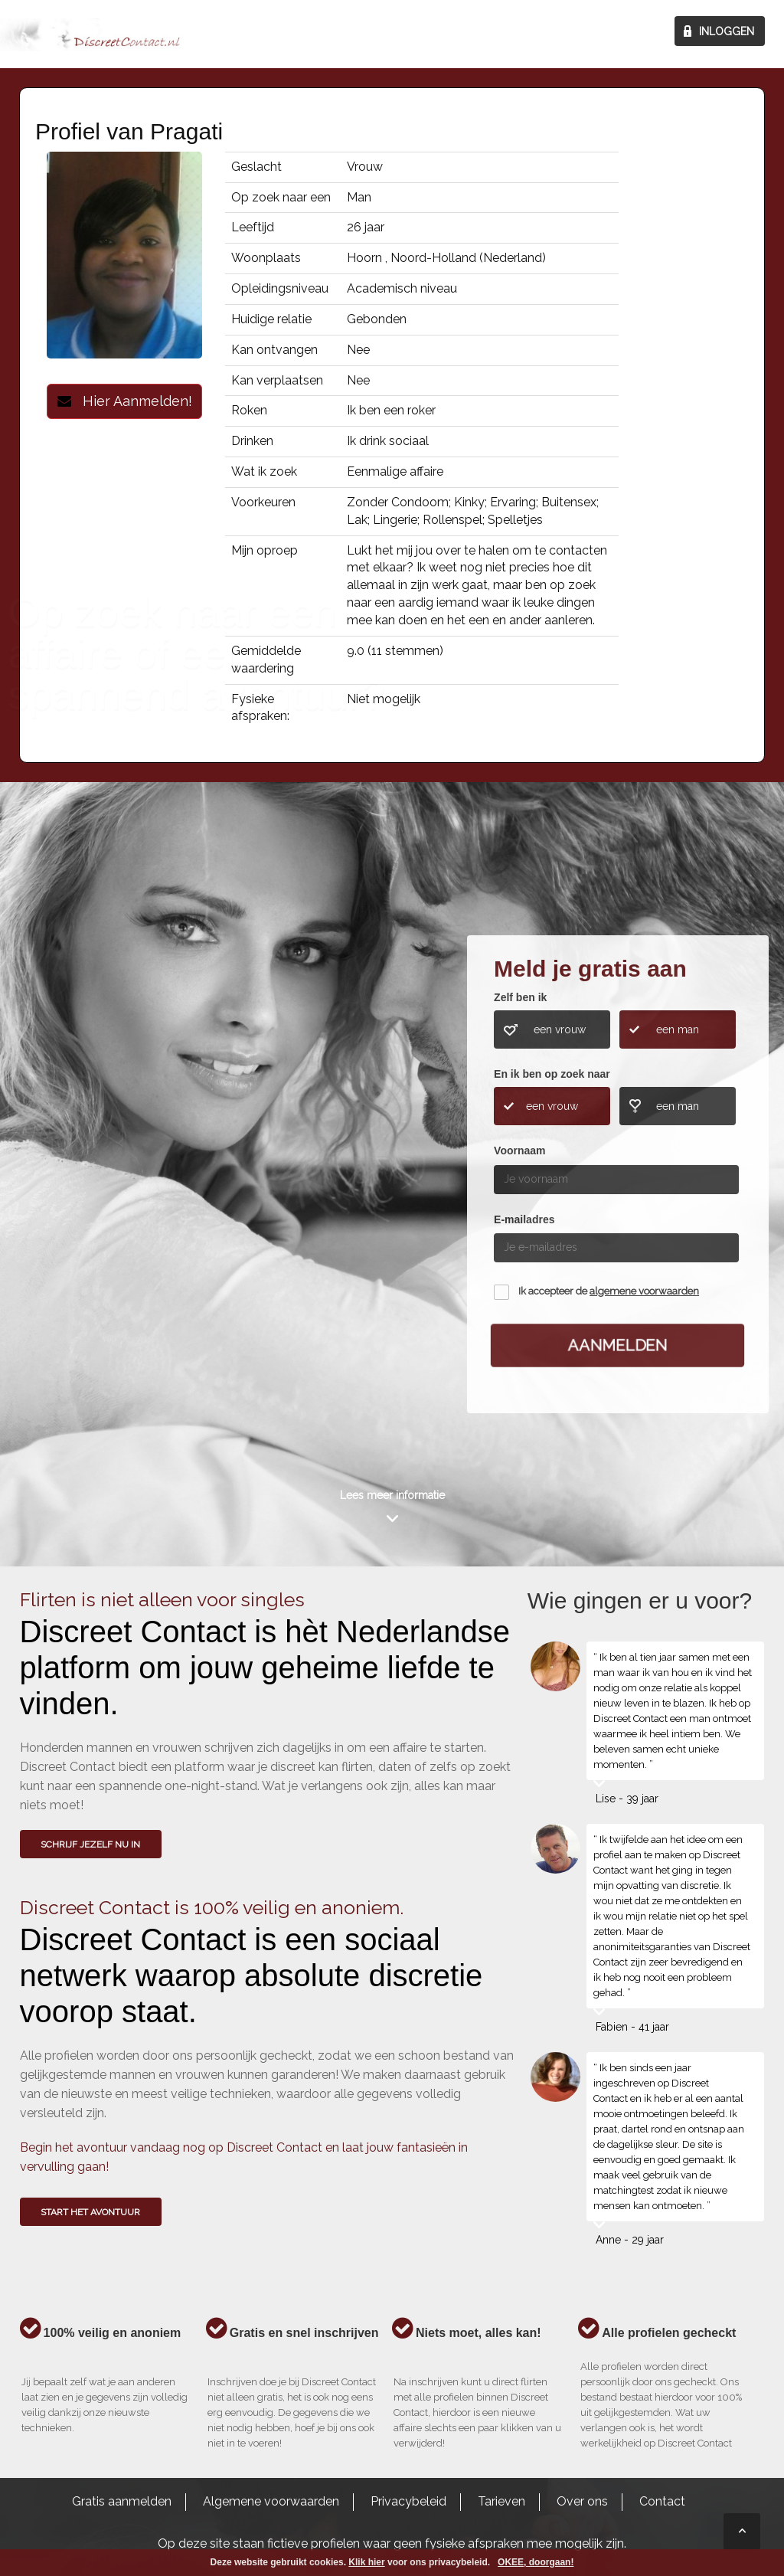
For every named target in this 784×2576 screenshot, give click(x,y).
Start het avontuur (90, 2212)
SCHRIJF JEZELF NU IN (90, 1844)
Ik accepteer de (608, 1291)
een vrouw (560, 1029)
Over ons (582, 2501)
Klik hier (366, 2562)
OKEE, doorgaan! (535, 2562)
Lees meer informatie (392, 1495)
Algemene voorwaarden (271, 2501)
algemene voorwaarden (644, 1291)
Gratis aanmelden (122, 2501)
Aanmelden (618, 1345)
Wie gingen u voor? (85, 1175)
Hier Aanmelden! (124, 401)
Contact (662, 2501)
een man (677, 1029)
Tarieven (501, 2501)
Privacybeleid (408, 2501)
